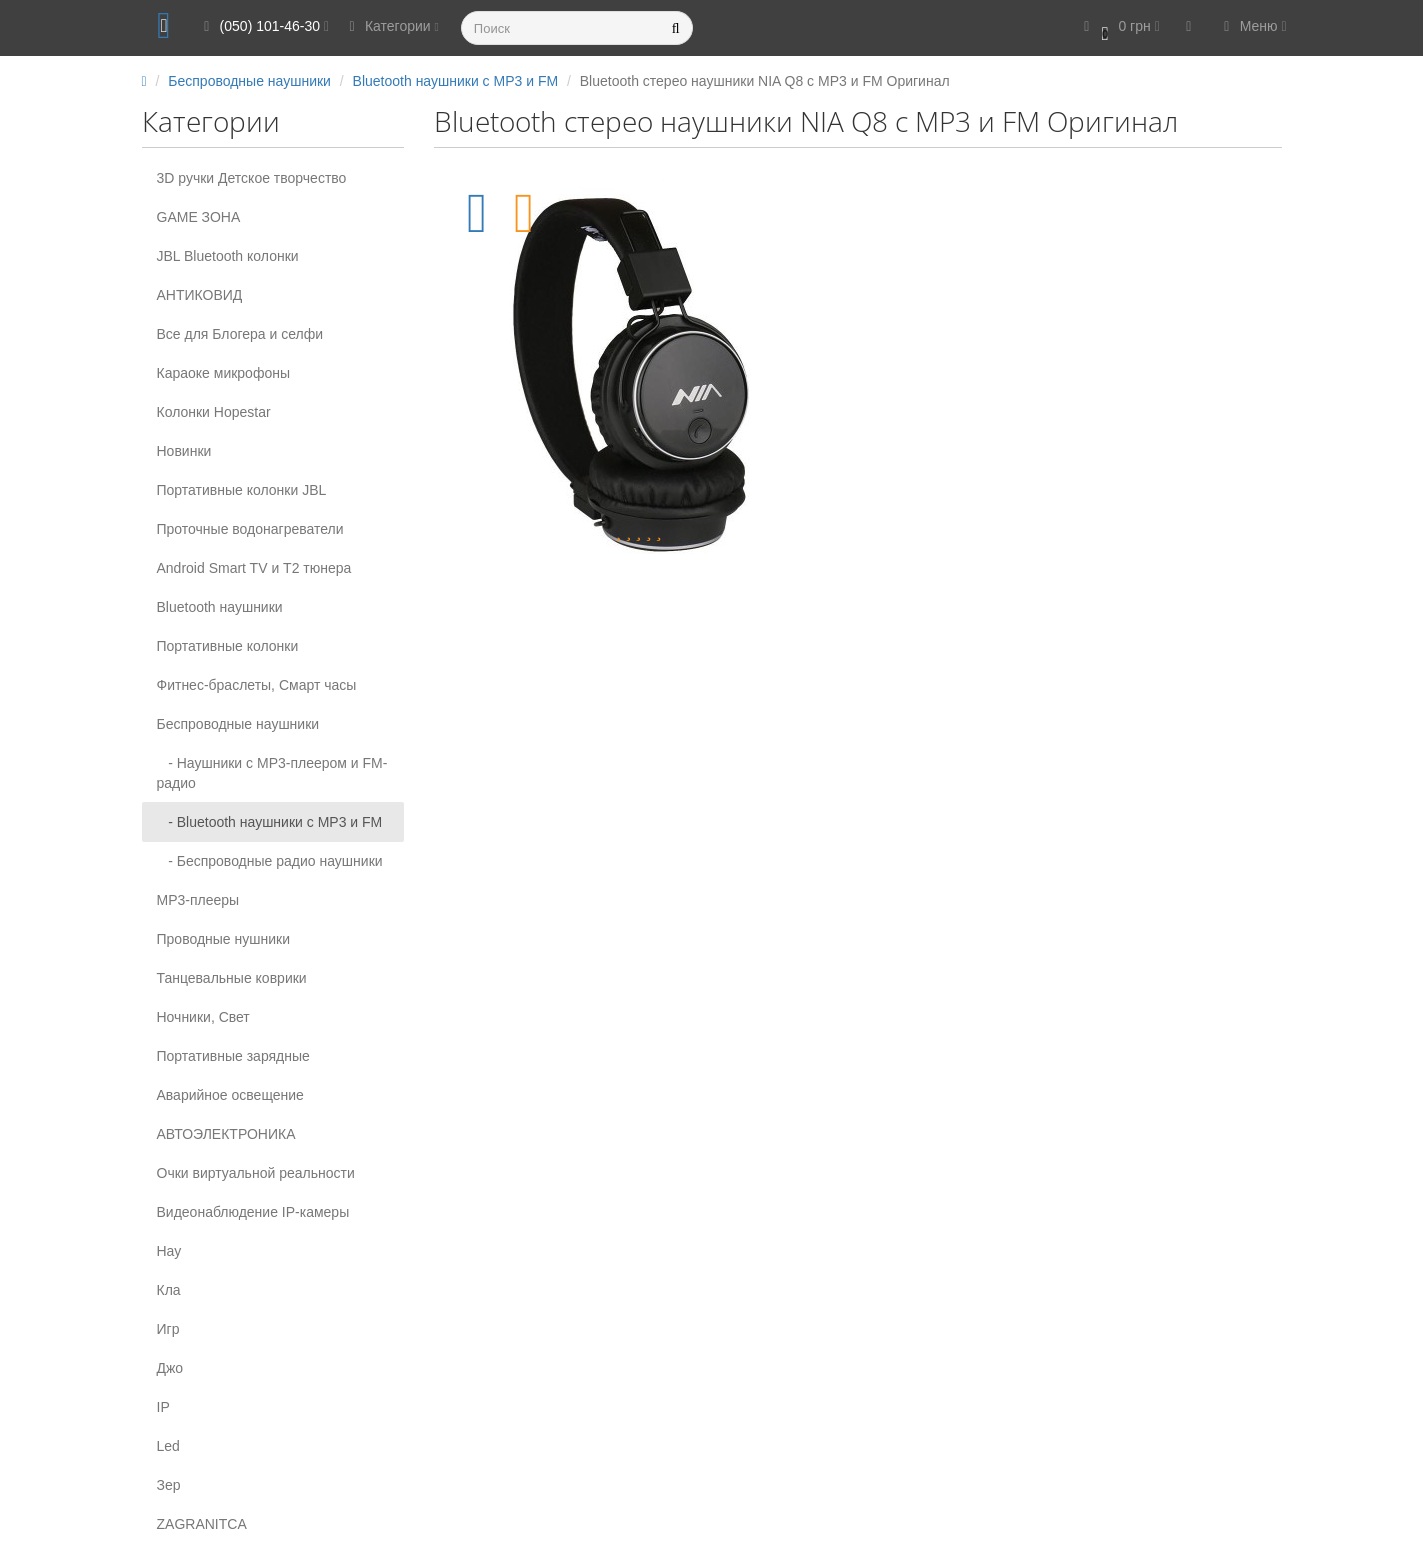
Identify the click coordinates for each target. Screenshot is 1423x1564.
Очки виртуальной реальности (256, 1173)
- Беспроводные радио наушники (270, 861)
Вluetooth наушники (220, 607)
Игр (168, 1329)
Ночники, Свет (203, 1017)
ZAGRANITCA (202, 1524)
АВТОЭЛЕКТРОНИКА (226, 1134)
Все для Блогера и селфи (240, 334)
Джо (170, 1368)
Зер (169, 1485)
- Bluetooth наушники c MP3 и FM (270, 822)
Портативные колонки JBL (242, 490)
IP (163, 1407)
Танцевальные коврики (232, 978)
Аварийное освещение (230, 1095)
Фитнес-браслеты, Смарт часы (257, 685)
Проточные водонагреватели (250, 529)
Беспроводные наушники (238, 724)
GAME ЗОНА (199, 217)
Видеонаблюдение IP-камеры (253, 1212)
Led (168, 1446)
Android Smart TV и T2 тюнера (254, 568)
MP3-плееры (198, 900)
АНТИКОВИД (200, 295)
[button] (1119, 27)
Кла (169, 1290)
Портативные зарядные (233, 1056)
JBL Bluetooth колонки (228, 256)
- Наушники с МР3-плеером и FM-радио (272, 773)
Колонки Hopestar (214, 412)
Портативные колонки (228, 646)
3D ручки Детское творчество (252, 178)
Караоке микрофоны (224, 373)
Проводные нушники (224, 939)
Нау (169, 1251)
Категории (391, 26)
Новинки (184, 451)
